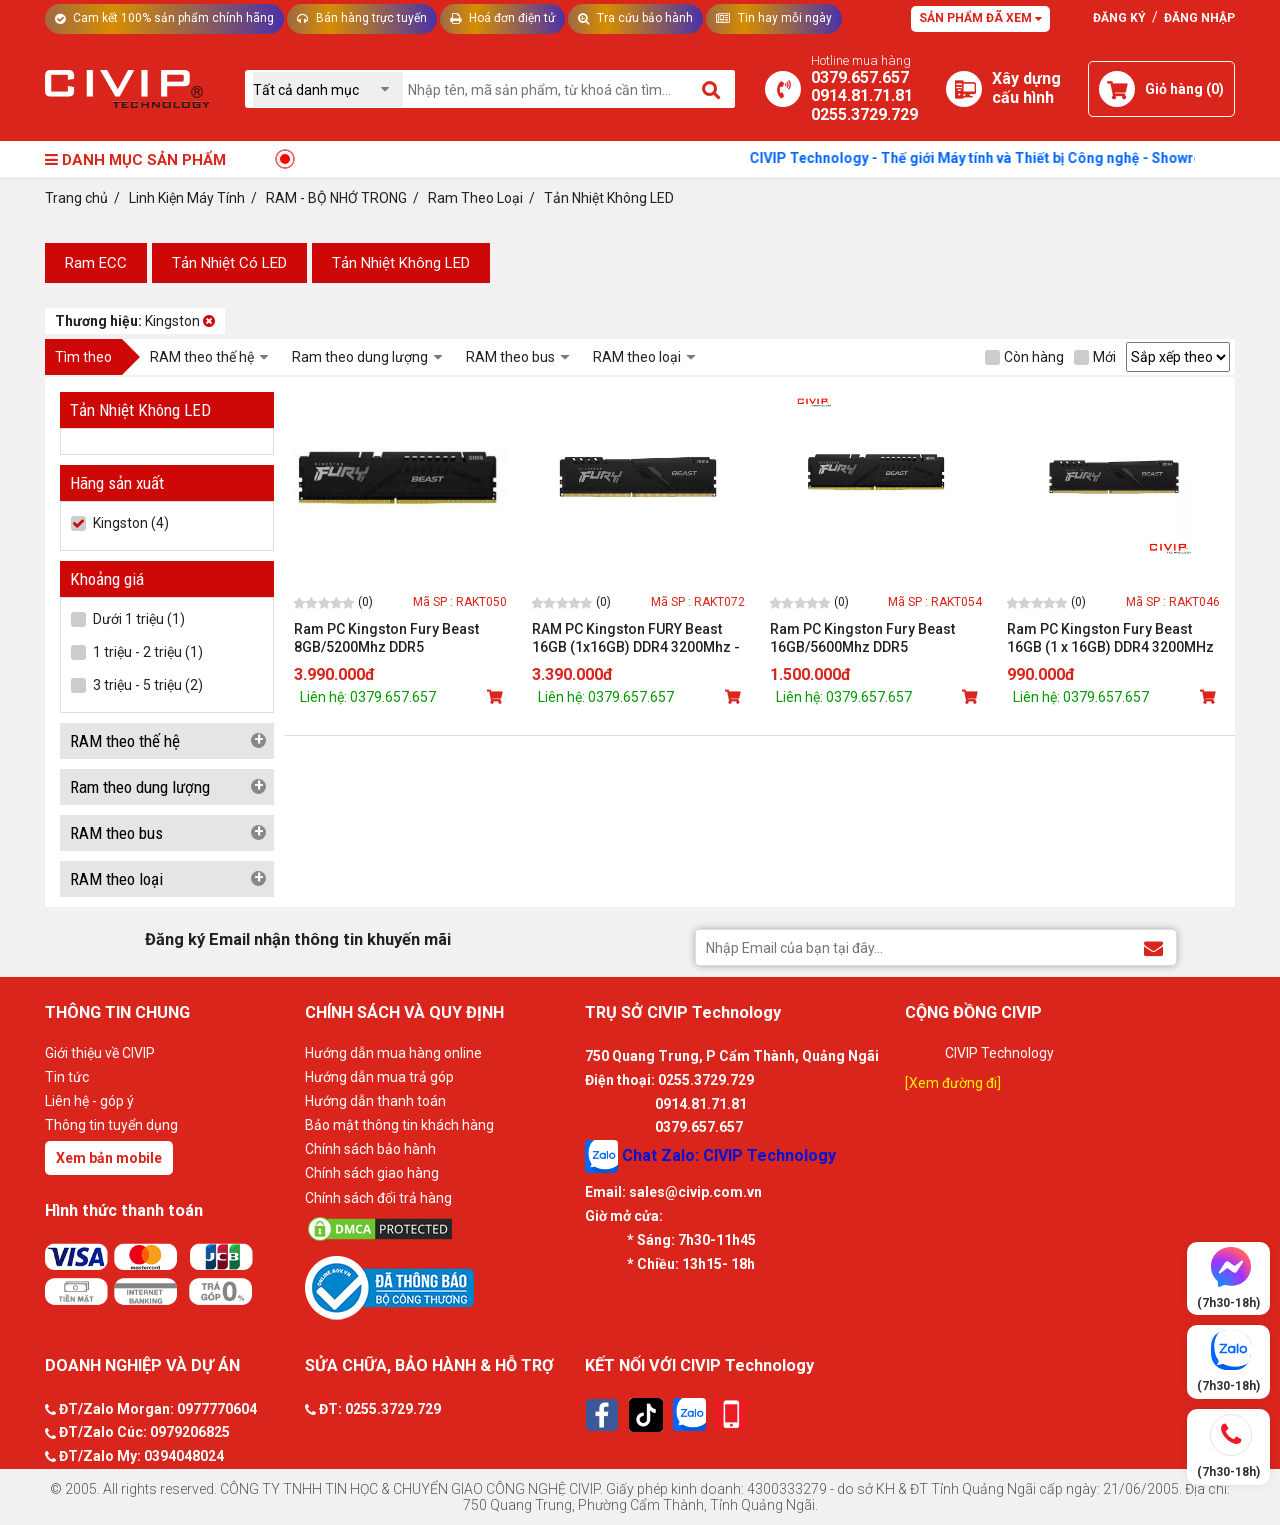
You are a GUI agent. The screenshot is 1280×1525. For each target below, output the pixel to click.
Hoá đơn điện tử (502, 18)
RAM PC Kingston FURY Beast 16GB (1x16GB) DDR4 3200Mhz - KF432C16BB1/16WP (636, 638)
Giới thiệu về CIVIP (100, 1053)
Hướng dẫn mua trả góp (379, 1077)
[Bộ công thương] (440, 1287)
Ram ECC (96, 263)
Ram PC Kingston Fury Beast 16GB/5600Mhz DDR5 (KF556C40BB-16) (862, 638)
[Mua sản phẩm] (497, 697)
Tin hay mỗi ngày (774, 18)
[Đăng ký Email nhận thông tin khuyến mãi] (1153, 946)
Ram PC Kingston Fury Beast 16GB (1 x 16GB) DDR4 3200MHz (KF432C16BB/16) (1110, 638)
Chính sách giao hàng (372, 1173)
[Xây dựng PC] (964, 89)
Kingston (135, 321)
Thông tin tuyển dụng (111, 1125)
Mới (1095, 357)
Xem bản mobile (109, 1158)
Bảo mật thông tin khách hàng (399, 1125)
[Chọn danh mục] (328, 89)
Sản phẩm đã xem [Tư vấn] (980, 18)
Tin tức (67, 1077)
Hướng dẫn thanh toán (375, 1101)
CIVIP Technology (999, 1053)
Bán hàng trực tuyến (362, 18)
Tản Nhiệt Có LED (229, 263)
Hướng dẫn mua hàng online (393, 1053)
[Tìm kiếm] (712, 89)
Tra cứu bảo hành (635, 18)
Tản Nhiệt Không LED (401, 263)
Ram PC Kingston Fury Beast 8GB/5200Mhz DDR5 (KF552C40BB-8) (386, 638)
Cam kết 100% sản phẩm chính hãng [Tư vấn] (164, 18)
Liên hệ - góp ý (89, 1101)
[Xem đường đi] (953, 1083)
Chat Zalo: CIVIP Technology (710, 1156)
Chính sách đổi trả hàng (378, 1198)
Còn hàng (1024, 357)
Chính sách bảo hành (370, 1149)
